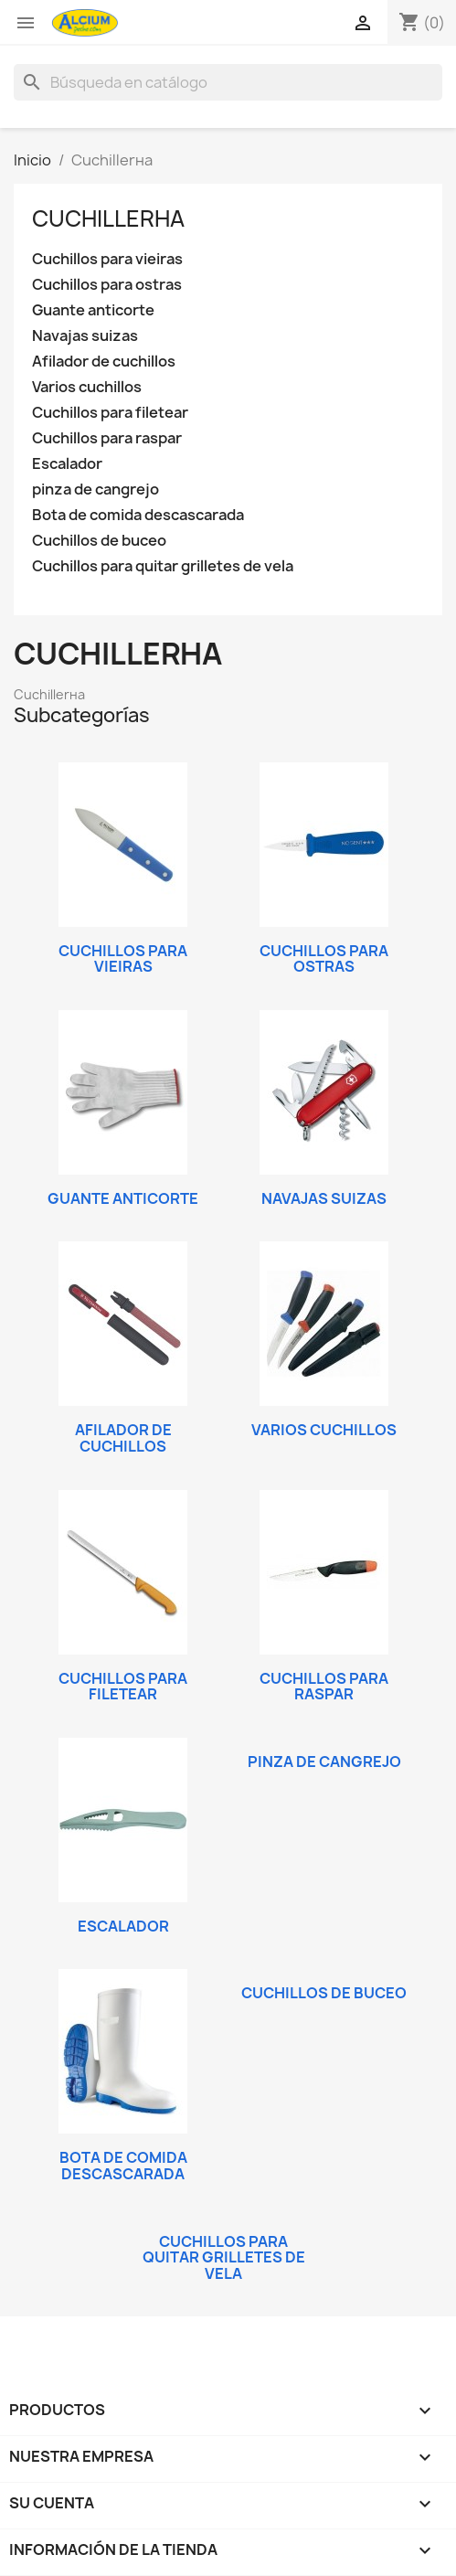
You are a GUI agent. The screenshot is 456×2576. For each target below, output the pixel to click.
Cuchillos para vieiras (107, 259)
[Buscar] (228, 82)
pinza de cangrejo (95, 489)
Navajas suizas (85, 336)
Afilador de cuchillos (103, 361)
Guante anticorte (93, 310)
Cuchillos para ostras (107, 284)
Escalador (67, 464)
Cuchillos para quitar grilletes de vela (162, 566)
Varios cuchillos (87, 387)
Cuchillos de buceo (99, 540)
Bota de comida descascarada (138, 515)
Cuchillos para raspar (107, 438)
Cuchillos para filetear (110, 412)
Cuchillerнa (108, 218)
